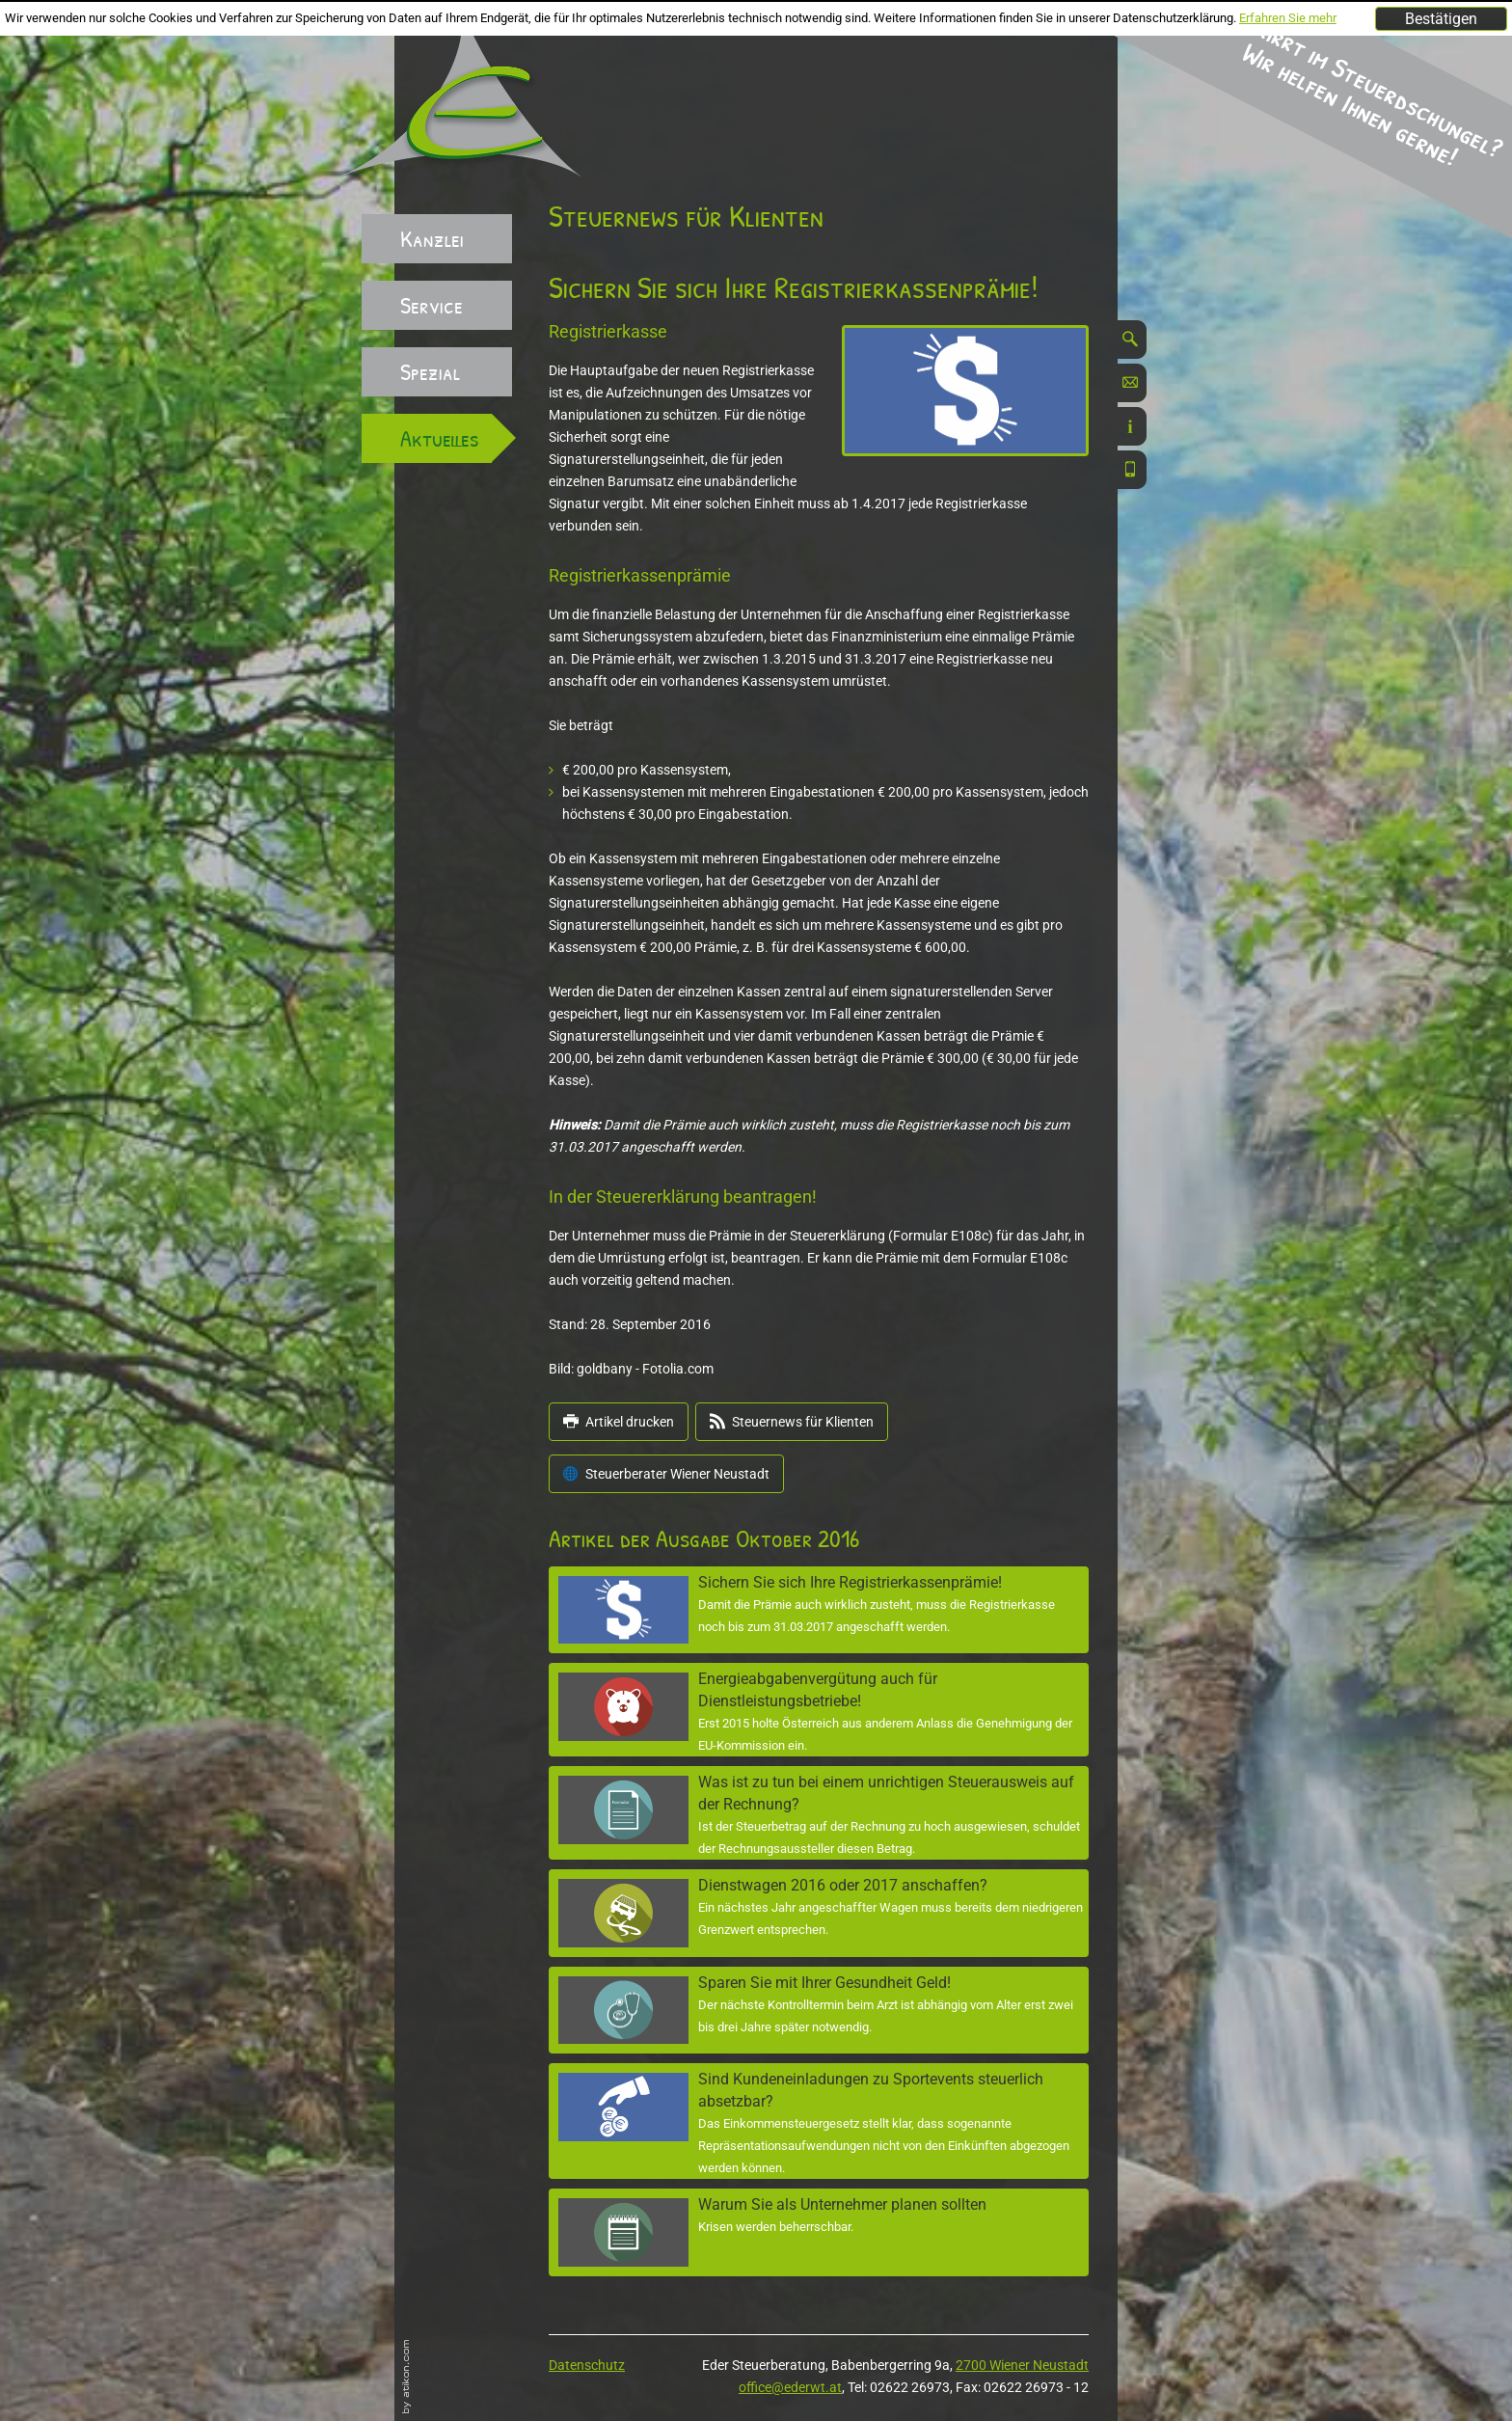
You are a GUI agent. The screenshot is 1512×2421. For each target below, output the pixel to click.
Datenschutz (587, 2365)
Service (431, 304)
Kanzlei (432, 238)
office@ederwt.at (790, 2387)
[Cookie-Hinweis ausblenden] (1441, 19)
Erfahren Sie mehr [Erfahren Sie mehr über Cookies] (1287, 18)
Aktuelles (439, 437)
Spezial (430, 371)
